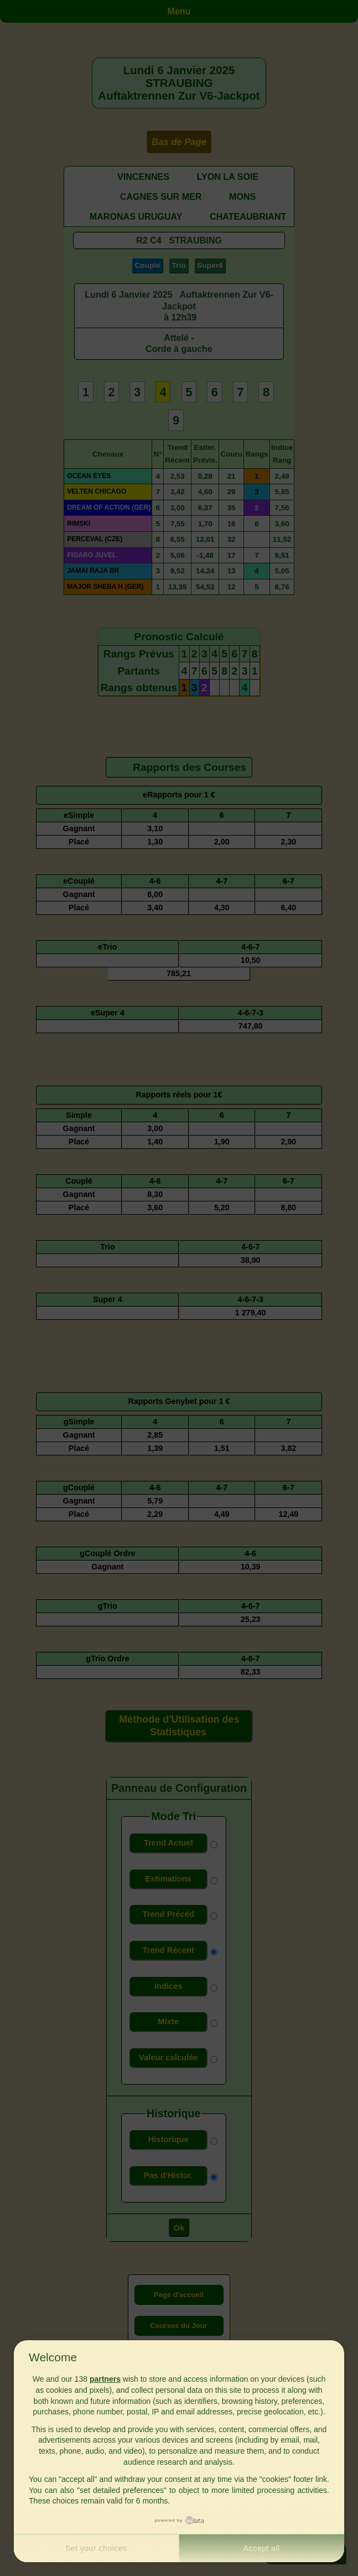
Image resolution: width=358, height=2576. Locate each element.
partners (105, 2379)
